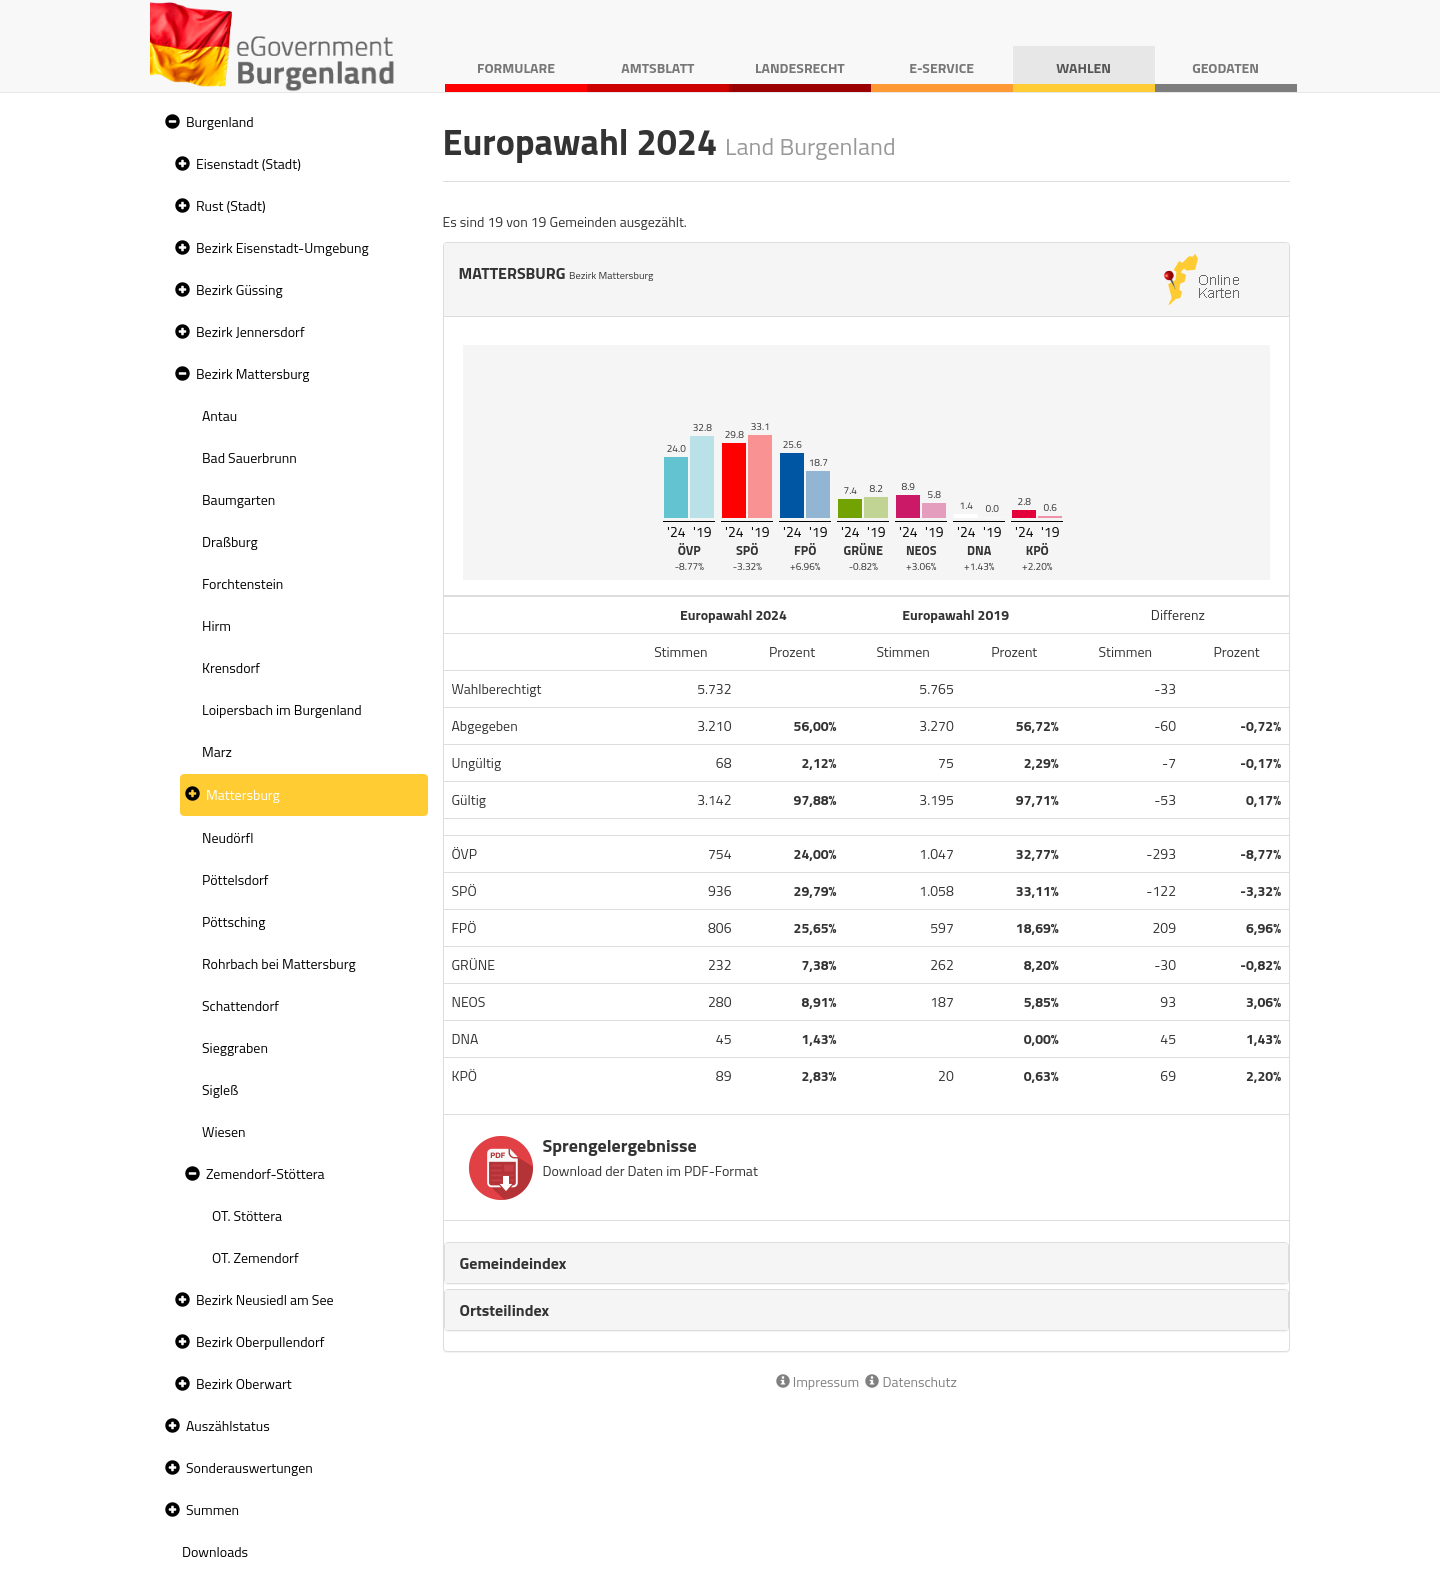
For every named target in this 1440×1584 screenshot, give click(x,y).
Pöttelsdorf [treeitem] (235, 879)
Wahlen (1083, 67)
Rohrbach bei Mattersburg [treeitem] (279, 963)
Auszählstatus (228, 1425)
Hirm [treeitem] (216, 625)
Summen (212, 1509)
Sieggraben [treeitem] (235, 1047)
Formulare (516, 67)
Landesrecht (800, 67)
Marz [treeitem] (217, 751)
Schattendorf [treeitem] (240, 1005)
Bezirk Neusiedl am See (265, 1299)
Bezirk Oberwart (244, 1383)
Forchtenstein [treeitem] (242, 583)
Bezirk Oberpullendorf (260, 1341)
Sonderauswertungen (249, 1467)
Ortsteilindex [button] (505, 1310)
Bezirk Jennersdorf (250, 331)
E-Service (941, 67)
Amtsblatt (657, 67)
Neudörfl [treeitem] (227, 837)
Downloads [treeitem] (215, 1551)
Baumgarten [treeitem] (238, 499)
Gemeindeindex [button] (513, 1263)
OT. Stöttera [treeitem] (247, 1215)
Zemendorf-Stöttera (265, 1173)
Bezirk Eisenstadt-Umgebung (282, 247)
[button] (170, 122)
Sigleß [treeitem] (220, 1089)
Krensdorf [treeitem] (231, 667)
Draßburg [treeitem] (230, 541)
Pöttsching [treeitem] (233, 921)
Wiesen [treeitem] (224, 1131)
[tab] (867, 1263)
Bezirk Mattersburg (253, 373)
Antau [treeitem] (219, 415)
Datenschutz (910, 1381)
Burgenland (220, 121)
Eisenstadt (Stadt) (248, 163)
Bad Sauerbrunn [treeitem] (249, 457)
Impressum (818, 1381)
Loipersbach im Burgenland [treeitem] (282, 709)
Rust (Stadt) (231, 205)
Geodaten (1225, 67)
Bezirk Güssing (239, 289)
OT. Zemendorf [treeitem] (255, 1257)
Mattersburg (243, 794)
